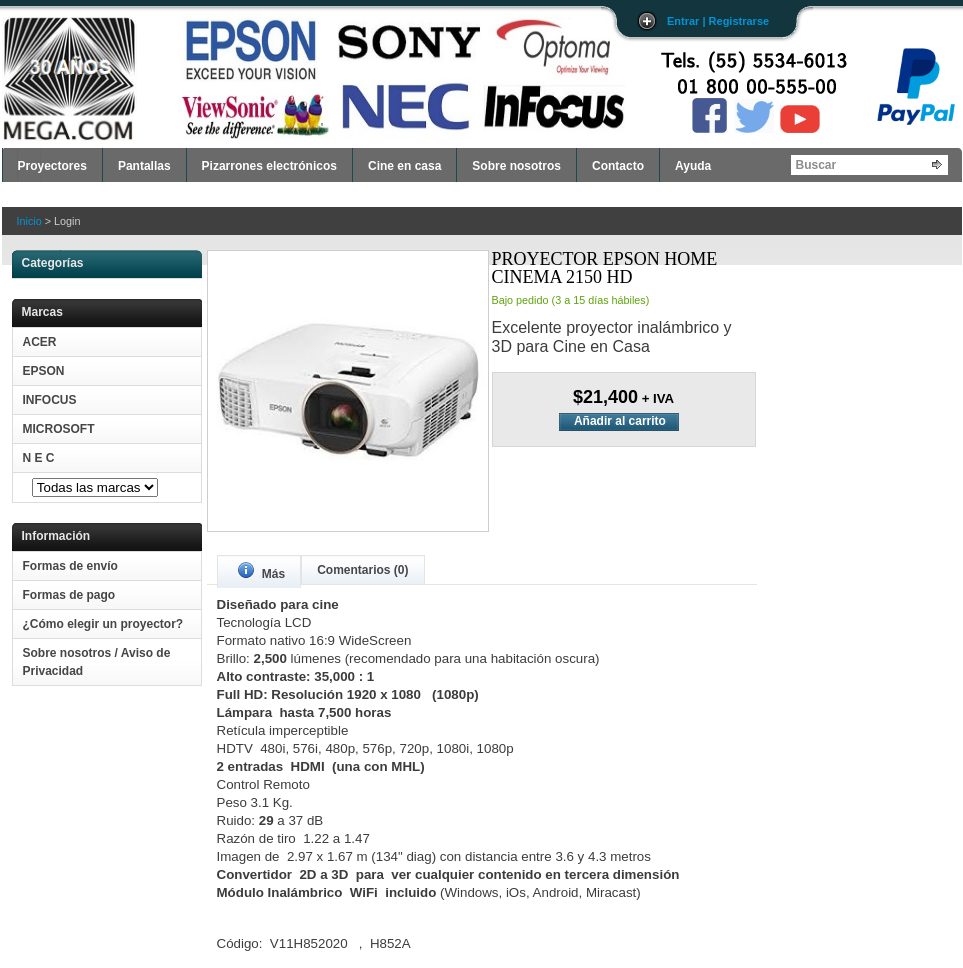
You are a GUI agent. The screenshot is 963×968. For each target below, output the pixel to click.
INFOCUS (50, 400)
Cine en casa (404, 166)
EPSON (44, 371)
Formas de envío (70, 566)
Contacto (618, 166)
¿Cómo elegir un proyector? (103, 624)
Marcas (42, 312)
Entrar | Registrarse (718, 21)
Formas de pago (69, 595)
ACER (40, 342)
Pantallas (144, 166)
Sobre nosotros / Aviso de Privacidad (97, 662)
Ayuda (693, 166)
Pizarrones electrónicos (269, 166)
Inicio (29, 221)
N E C (39, 458)
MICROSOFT (59, 429)
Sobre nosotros (516, 166)
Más (262, 571)
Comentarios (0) (362, 570)
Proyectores (52, 166)
